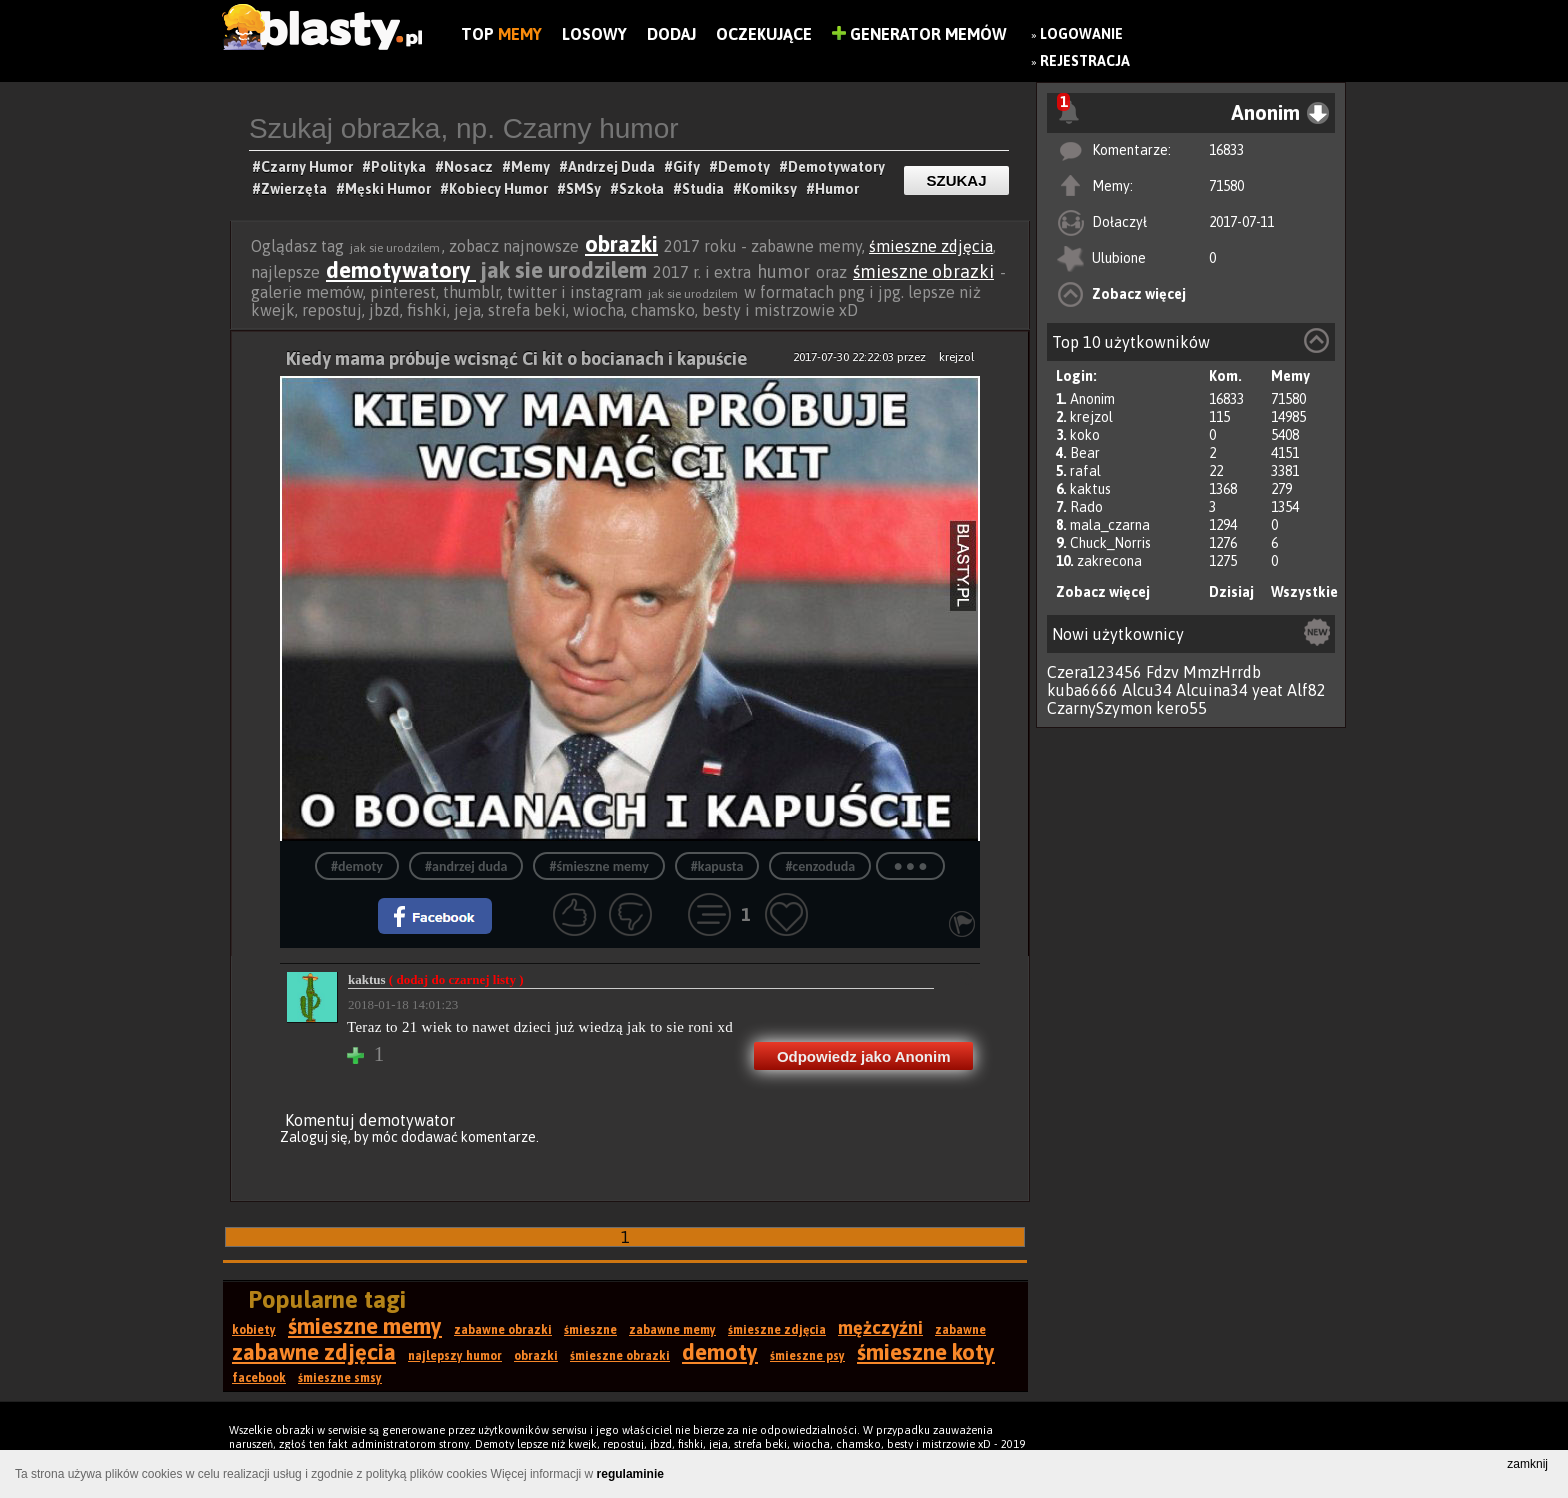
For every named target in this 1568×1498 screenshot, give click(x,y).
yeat (1267, 690)
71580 (1226, 186)
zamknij (1527, 1464)
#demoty (357, 866)
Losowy (594, 34)
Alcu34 (1147, 690)
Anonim (1092, 399)
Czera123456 (1094, 672)
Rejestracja (1085, 61)
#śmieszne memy (598, 866)
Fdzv (1162, 672)
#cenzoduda (820, 866)
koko (1085, 435)
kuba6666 (1082, 690)
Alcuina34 (1212, 690)
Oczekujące (764, 34)
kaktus (1090, 489)
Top (501, 34)
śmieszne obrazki (923, 271)
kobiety (254, 1330)
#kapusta (717, 866)
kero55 (1181, 708)
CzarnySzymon (1099, 708)
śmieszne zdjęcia (931, 246)
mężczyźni (880, 1327)
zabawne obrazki (503, 1330)
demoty (720, 1352)
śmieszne (590, 1330)
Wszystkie (1304, 592)
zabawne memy (672, 1330)
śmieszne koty (926, 1352)
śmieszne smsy (340, 1378)
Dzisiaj (1231, 592)
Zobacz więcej (1139, 294)
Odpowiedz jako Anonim (864, 1056)
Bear (1085, 453)
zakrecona (1109, 561)
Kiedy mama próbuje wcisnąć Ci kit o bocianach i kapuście (516, 358)
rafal (1085, 471)
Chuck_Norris (1110, 543)
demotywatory (401, 270)
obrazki (621, 244)
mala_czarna (1110, 525)
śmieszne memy (365, 1326)
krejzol (1091, 417)
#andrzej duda (466, 866)
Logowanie (1081, 34)
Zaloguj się (314, 1137)
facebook (259, 1378)
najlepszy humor (455, 1356)
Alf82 (1306, 690)
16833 (1226, 150)
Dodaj (671, 34)
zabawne (960, 1330)
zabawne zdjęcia (314, 1352)
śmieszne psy (807, 1356)
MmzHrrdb (1222, 672)
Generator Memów (919, 34)
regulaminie (630, 1474)
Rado (1086, 507)
